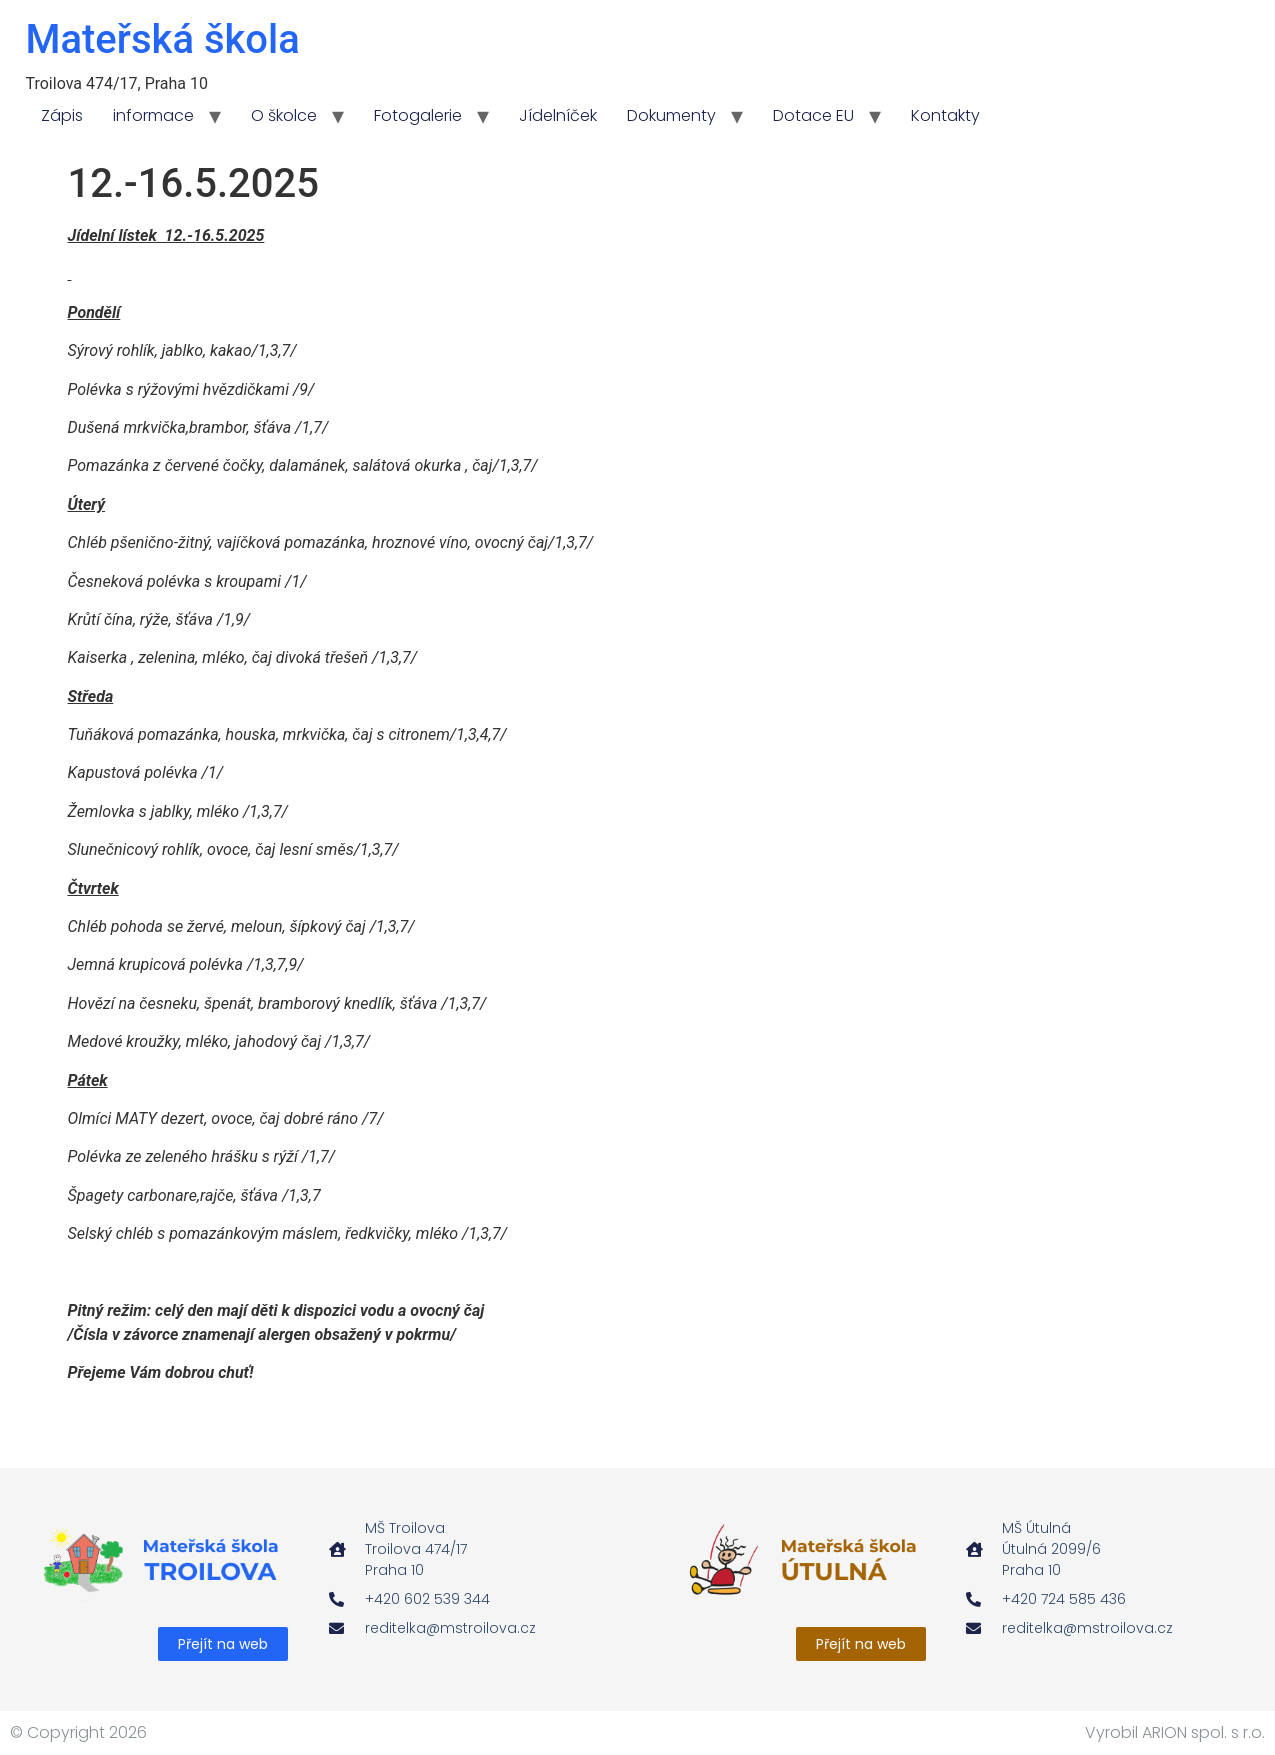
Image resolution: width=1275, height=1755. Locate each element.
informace (153, 115)
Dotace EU (813, 115)
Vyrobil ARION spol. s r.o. (1175, 1732)
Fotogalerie (418, 115)
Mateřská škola (163, 39)
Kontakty (945, 115)
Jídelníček (558, 115)
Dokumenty (671, 115)
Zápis (62, 115)
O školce (284, 115)
